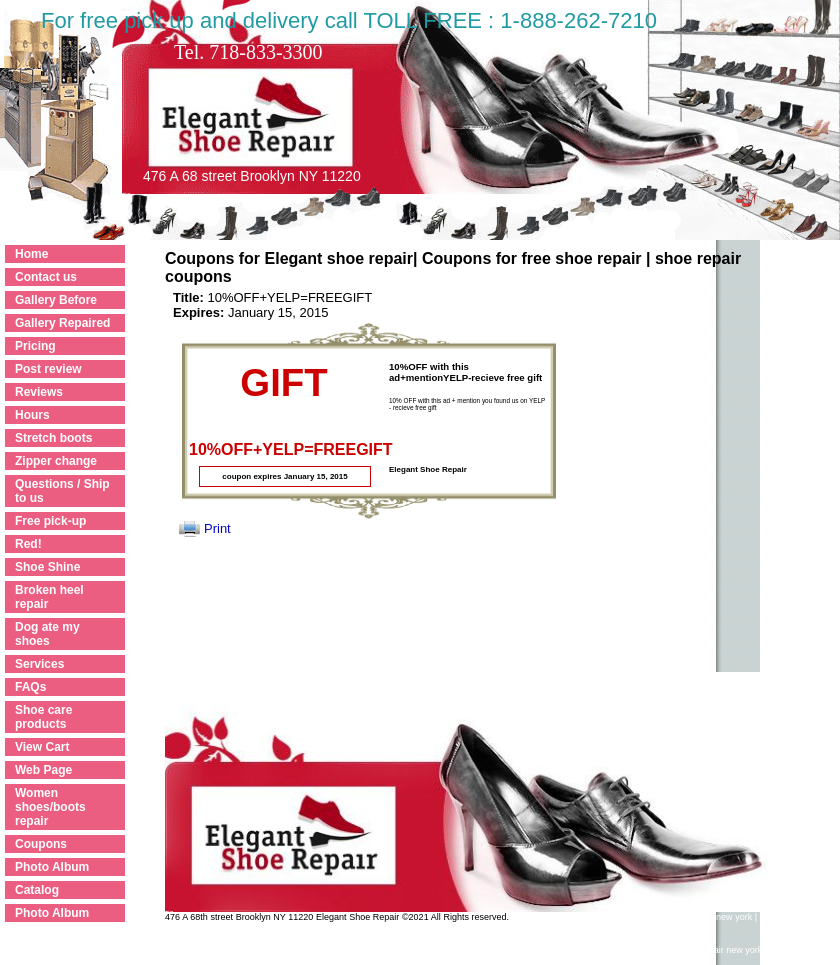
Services (39, 664)
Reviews (39, 392)
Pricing (35, 346)
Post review (48, 369)
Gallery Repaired (62, 323)
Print (217, 528)
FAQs (30, 687)
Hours (32, 415)
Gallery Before (56, 300)
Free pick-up (50, 521)
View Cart (42, 747)
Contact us (46, 277)
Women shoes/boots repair (50, 807)
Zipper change (56, 461)
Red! (28, 544)
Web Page (43, 770)
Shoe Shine (47, 567)
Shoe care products (43, 717)
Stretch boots (53, 438)
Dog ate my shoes (47, 634)
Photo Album (52, 867)
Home (31, 254)
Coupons (41, 844)
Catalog (37, 890)
